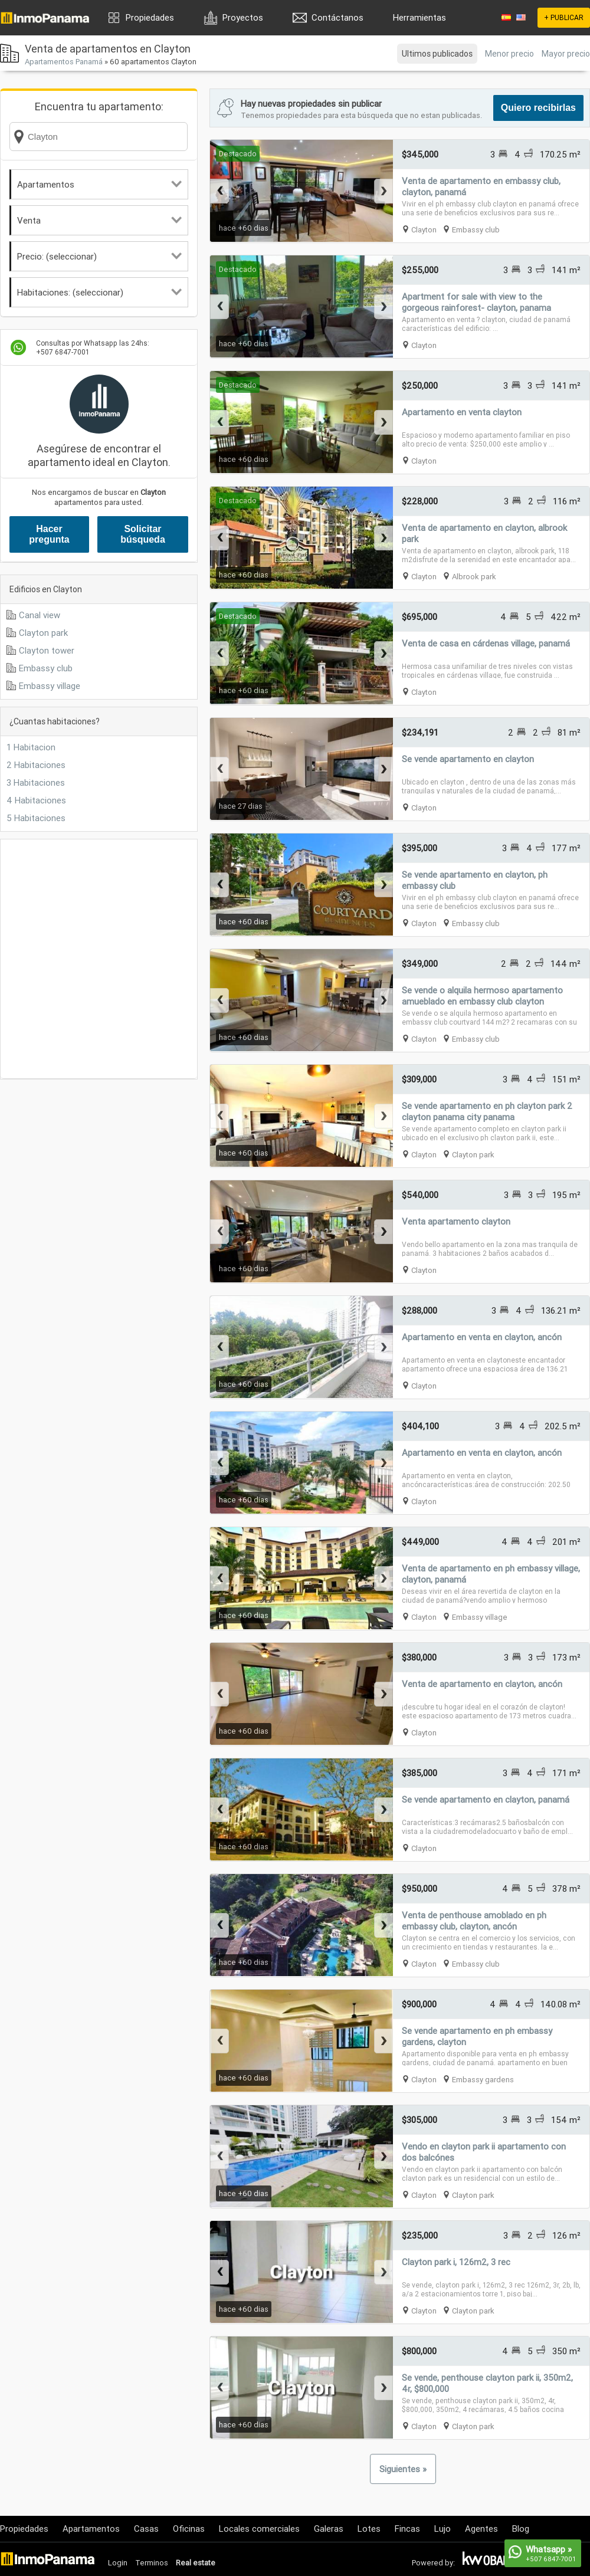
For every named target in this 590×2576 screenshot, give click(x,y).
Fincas (407, 2528)
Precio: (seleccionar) (99, 256)
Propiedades (150, 17)
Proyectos (242, 17)
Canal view (39, 615)
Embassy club (46, 668)
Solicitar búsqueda (142, 534)
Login (117, 2563)
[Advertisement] (110, 958)
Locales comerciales (259, 2528)
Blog (520, 2528)
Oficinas (189, 2528)
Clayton (424, 230)
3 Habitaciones (35, 782)
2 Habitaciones (35, 764)
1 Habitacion (30, 747)
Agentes (481, 2528)
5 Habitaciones (35, 817)
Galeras (328, 2528)
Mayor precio (566, 53)
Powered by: (433, 2563)
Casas (146, 2528)
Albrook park (474, 577)
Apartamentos (99, 184)
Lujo (442, 2528)
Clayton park (43, 632)
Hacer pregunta (49, 534)
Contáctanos (337, 17)
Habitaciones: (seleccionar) (99, 292)
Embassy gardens (483, 2080)
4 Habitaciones (36, 800)
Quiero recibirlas (538, 108)
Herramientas (419, 17)
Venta (99, 220)
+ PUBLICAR (564, 17)
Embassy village (49, 685)
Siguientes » (403, 2469)
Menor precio (509, 53)
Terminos (151, 2563)
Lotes (369, 2528)
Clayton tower (46, 650)
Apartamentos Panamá (64, 62)
